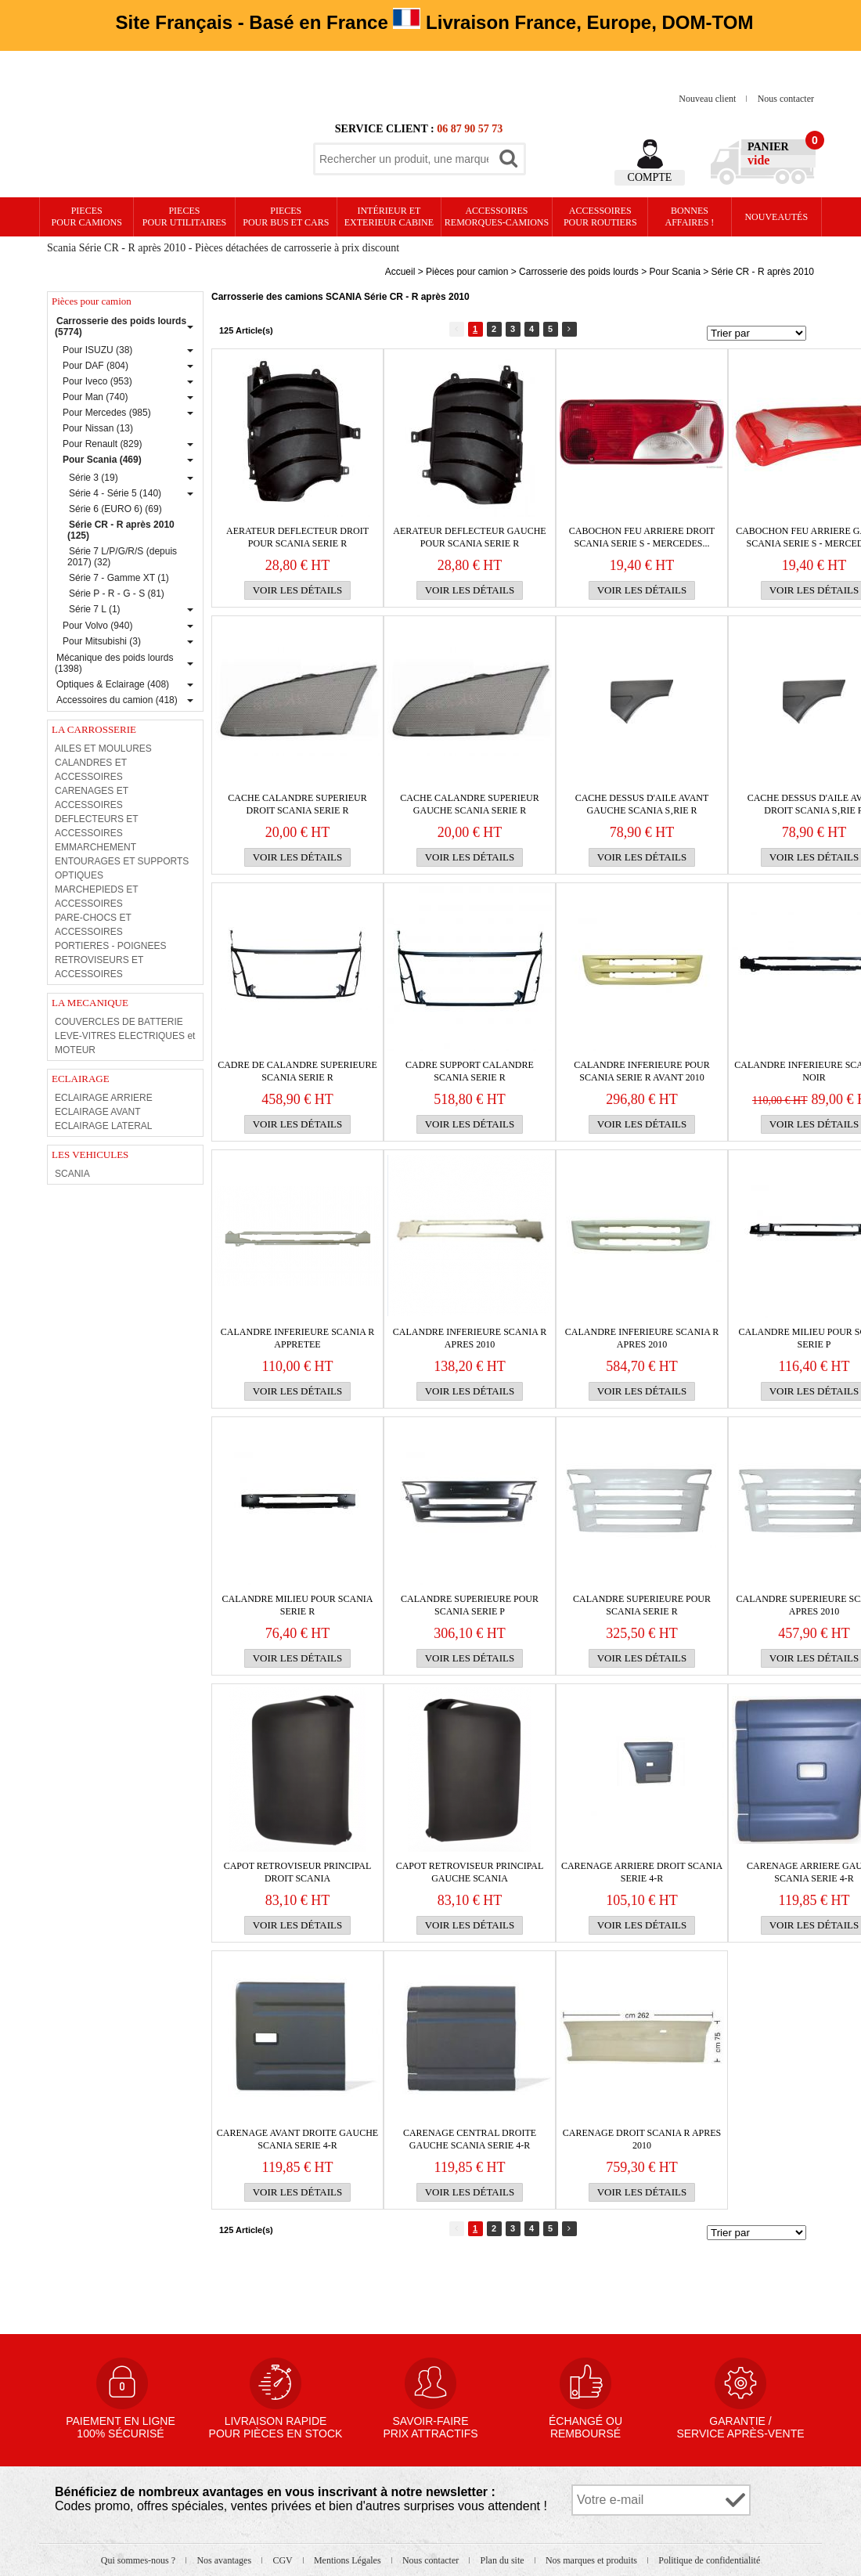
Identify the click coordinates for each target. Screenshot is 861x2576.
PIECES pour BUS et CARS (286, 216)
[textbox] (403, 159)
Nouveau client (708, 98)
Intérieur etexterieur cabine (389, 216)
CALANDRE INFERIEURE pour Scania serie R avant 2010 (641, 1071)
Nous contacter (786, 98)
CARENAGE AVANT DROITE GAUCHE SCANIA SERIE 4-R (297, 2139)
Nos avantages (225, 2560)
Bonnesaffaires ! (690, 216)
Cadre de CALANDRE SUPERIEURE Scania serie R (297, 1071)
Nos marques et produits (592, 2560)
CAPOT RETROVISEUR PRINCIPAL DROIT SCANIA (298, 1872)
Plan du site (504, 2560)
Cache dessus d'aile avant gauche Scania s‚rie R (642, 804)
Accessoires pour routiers (600, 216)
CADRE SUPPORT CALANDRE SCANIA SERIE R (469, 1071)
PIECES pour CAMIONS (87, 216)
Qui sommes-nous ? (139, 2560)
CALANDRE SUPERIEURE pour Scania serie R (642, 1605)
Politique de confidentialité (709, 2560)
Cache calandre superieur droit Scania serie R (297, 804)
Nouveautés (776, 216)
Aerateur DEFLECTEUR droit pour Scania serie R (297, 537)
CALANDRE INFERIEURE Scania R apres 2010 (469, 1338)
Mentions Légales (349, 2560)
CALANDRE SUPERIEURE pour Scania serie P (470, 1605)
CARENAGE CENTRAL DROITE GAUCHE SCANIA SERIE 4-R (469, 2139)
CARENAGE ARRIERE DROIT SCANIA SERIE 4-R (641, 1872)
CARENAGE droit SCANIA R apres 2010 (642, 2139)
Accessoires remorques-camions (497, 216)
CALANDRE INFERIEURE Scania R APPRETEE (297, 1338)
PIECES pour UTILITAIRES (184, 216)
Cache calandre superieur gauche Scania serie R (469, 804)
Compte (650, 177)
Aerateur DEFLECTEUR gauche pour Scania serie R (469, 537)
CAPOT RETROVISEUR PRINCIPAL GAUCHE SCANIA (470, 1872)
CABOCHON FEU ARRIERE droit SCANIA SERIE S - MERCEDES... (642, 537)
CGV (283, 2560)
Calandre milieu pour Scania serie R (297, 1605)
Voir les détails (298, 590)
